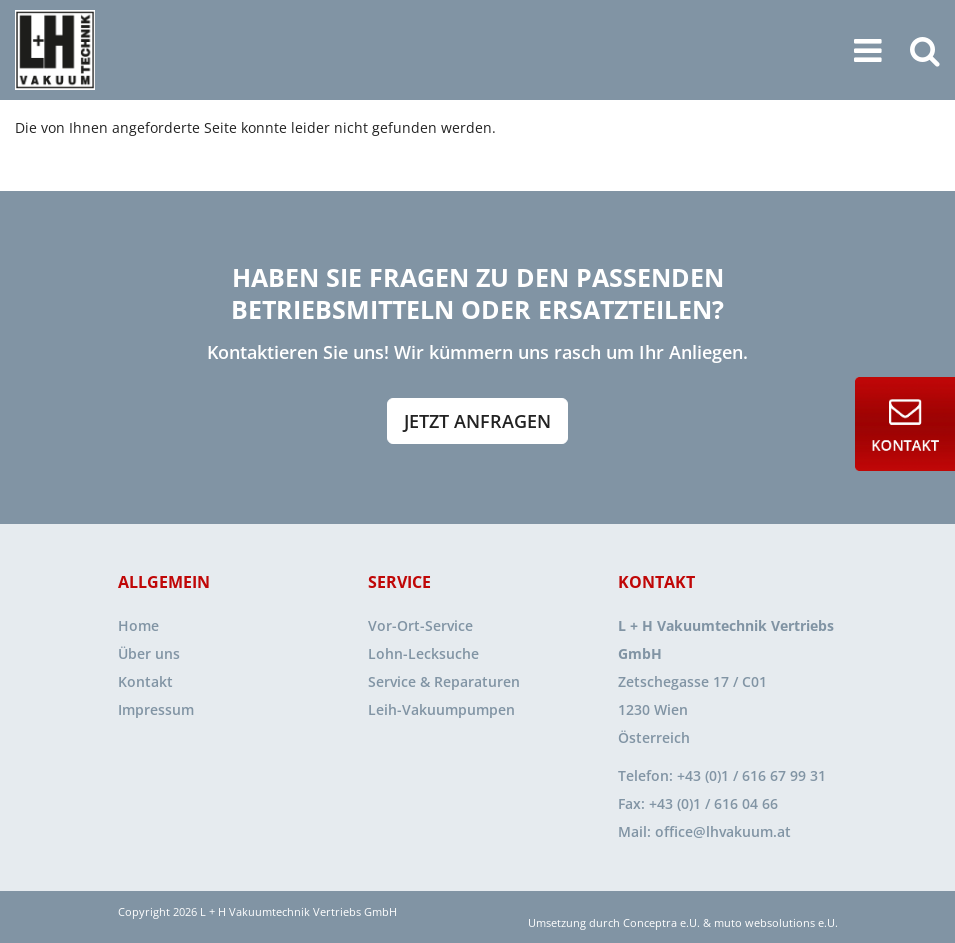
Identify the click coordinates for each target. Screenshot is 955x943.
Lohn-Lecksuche (423, 653)
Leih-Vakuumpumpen (441, 709)
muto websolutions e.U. (776, 922)
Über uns (149, 653)
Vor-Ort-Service (420, 625)
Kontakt (145, 681)
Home (138, 625)
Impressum (156, 709)
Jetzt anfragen (477, 421)
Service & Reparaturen (444, 681)
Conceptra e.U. (661, 922)
